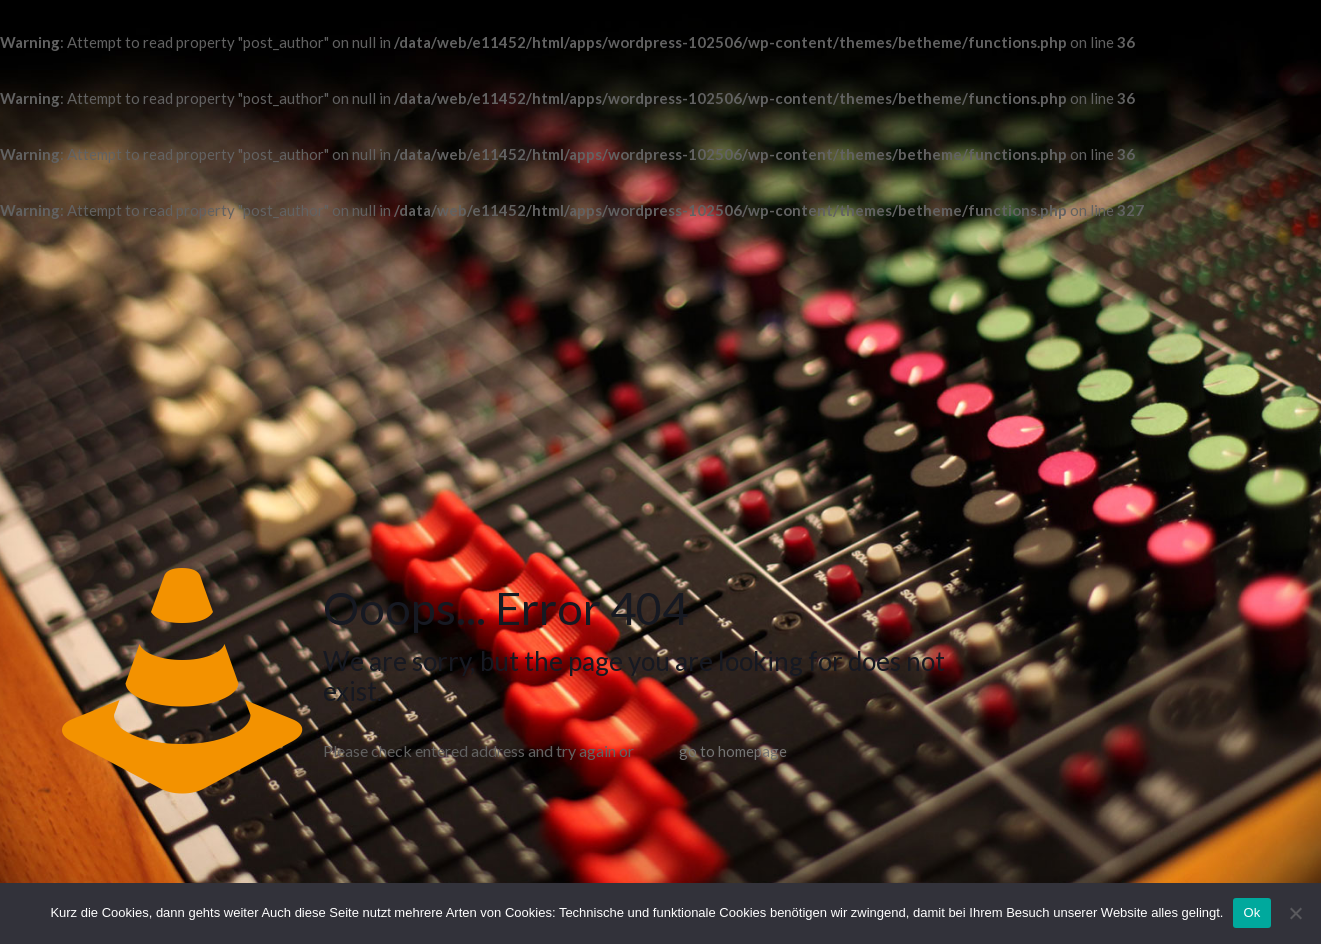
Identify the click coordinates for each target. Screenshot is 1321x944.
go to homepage (733, 751)
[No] (1296, 913)
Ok (1251, 912)
